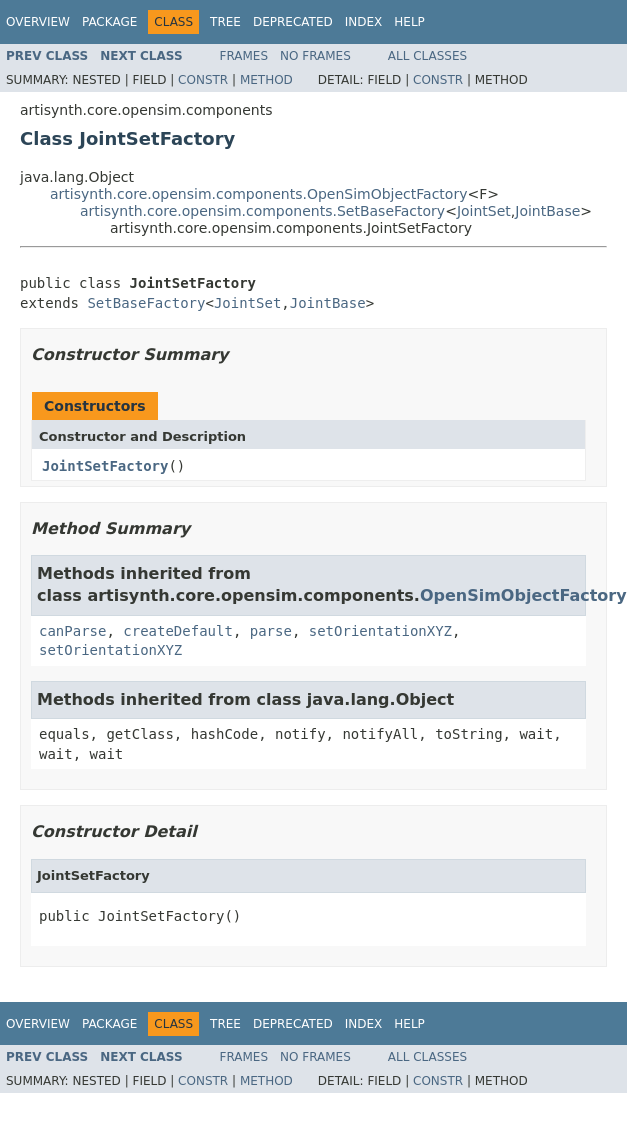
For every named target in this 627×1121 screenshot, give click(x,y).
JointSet (484, 211)
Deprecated (293, 22)
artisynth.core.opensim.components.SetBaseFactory (262, 211)
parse (271, 631)
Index (364, 22)
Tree (225, 22)
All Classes (427, 56)
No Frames (315, 56)
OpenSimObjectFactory (523, 595)
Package (109, 22)
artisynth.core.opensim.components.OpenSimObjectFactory (258, 194)
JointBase (547, 211)
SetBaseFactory (146, 303)
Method (266, 80)
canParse (72, 631)
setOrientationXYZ (380, 631)
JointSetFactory (105, 466)
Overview (38, 22)
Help (409, 22)
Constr (203, 80)
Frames (244, 56)
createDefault (178, 631)
